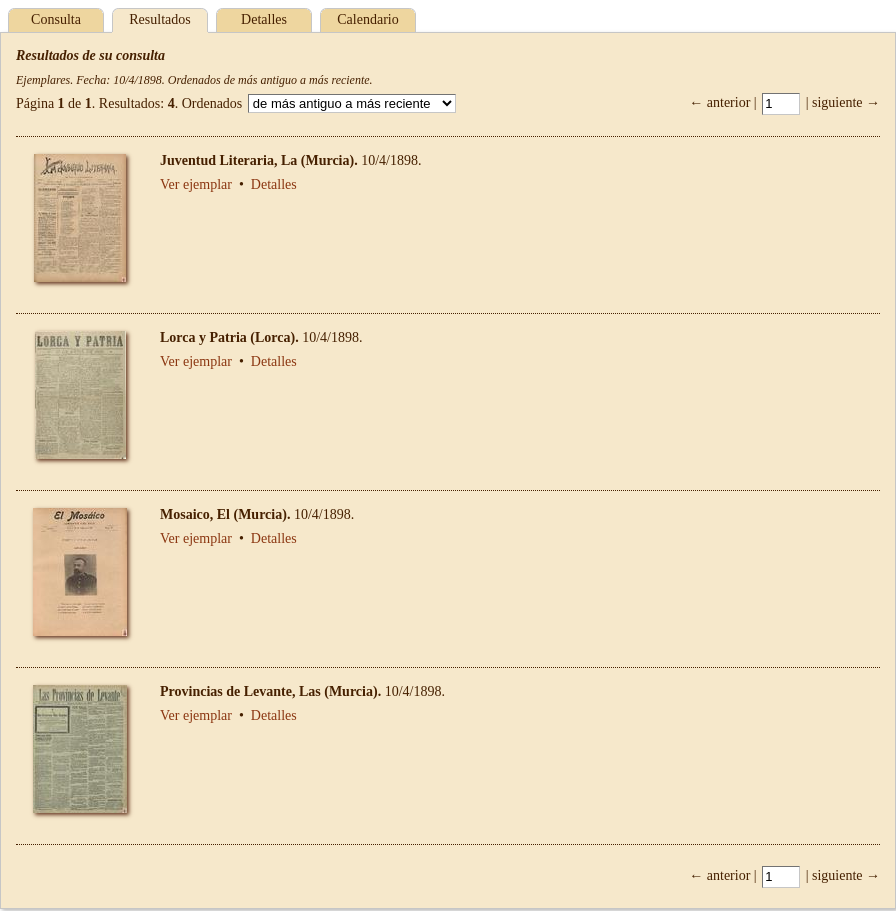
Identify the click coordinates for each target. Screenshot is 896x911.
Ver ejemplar (196, 184)
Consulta (56, 19)
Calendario (367, 19)
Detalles (264, 19)
